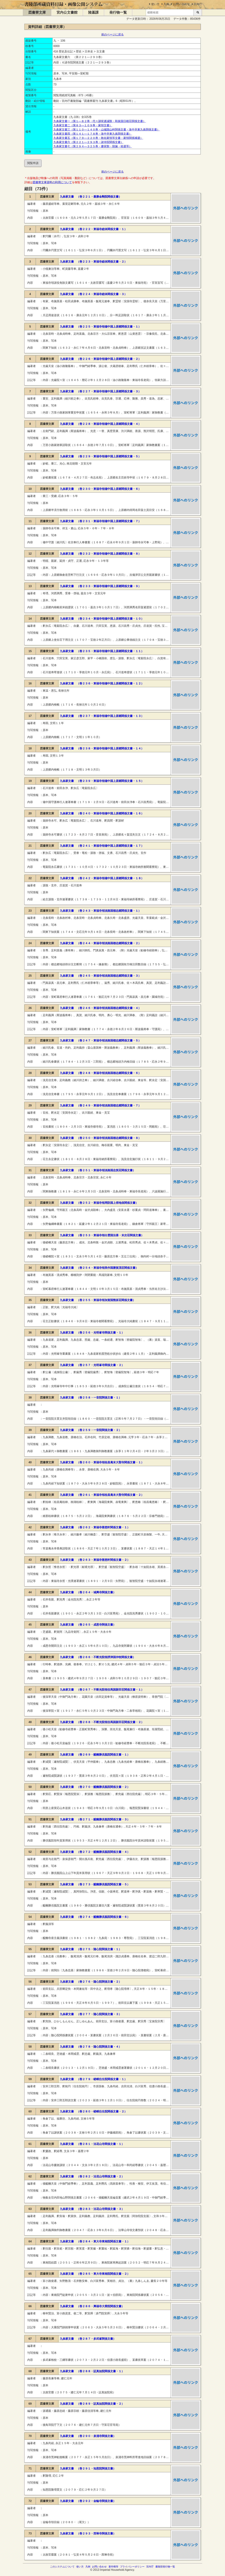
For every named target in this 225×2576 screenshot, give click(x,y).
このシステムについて (62, 2566)
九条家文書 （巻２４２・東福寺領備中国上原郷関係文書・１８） (102, 878)
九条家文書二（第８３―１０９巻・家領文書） (82, 125)
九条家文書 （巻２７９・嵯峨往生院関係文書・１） (93, 2079)
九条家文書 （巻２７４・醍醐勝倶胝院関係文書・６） (95, 1916)
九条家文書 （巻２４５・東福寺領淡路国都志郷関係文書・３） (100, 975)
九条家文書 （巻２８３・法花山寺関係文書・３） (92, 2208)
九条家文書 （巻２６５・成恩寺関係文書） (88, 1624)
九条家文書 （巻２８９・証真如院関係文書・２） (92, 2403)
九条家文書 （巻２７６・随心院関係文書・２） (90, 1981)
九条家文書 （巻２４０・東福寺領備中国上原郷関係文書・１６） (102, 813)
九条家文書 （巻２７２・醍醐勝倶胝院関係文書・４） (95, 1851)
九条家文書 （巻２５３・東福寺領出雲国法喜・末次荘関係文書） (102, 1235)
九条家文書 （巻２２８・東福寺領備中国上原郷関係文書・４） (100, 423)
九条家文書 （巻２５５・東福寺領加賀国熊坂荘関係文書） (97, 1300)
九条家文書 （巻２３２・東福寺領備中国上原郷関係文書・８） (100, 553)
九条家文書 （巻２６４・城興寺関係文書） (88, 1592)
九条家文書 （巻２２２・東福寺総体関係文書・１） (93, 229)
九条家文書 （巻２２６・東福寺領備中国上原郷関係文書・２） (100, 358)
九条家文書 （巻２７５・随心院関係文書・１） (90, 1949)
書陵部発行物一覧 (165, 2566)
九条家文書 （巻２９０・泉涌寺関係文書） (88, 2436)
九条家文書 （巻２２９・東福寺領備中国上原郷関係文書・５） (100, 456)
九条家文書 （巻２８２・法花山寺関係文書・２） (92, 2176)
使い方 (155, 4)
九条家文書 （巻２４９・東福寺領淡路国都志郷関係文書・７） (100, 1105)
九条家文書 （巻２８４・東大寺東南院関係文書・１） (95, 2241)
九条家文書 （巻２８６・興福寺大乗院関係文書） (92, 2306)
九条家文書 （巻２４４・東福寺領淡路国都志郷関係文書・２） (100, 943)
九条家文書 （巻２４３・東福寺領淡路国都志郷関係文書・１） (100, 910)
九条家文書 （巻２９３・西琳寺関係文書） (88, 2533)
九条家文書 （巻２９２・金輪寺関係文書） (88, 2500)
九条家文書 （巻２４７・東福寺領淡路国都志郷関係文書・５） (100, 1040)
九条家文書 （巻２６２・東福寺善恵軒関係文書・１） (95, 1527)
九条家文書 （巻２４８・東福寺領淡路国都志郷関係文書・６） (100, 1072)
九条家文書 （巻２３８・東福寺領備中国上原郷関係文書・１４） (102, 748)
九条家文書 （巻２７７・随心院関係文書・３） (90, 2014)
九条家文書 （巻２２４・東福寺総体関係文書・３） (93, 294)
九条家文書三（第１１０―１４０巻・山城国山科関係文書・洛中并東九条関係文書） (106, 129)
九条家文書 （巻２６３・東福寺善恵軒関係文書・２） (95, 1559)
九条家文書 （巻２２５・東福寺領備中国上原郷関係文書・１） (100, 326)
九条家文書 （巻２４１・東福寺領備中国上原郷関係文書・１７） (102, 845)
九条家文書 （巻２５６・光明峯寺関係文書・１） (92, 1332)
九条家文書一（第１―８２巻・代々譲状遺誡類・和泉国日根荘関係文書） (99, 121)
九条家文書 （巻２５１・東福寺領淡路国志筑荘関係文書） (97, 1170)
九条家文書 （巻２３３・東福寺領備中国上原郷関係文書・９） (100, 586)
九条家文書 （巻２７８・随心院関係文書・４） (90, 2046)
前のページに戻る (112, 34)
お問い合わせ (181, 4)
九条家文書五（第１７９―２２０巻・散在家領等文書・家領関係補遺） (98, 137)
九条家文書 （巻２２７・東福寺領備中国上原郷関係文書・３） (100, 391)
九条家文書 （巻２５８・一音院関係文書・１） (90, 1397)
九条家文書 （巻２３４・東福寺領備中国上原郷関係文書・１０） (102, 618)
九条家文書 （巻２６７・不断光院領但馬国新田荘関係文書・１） (102, 1689)
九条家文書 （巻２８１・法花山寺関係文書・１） (92, 2143)
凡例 (166, 4)
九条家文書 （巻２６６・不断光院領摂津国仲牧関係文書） (97, 1657)
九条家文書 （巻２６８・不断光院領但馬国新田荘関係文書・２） (102, 1722)
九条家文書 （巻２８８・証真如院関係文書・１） (92, 2371)
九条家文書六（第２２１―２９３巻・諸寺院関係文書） (88, 142)
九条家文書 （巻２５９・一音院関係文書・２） (90, 1430)
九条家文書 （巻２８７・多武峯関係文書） (88, 2338)
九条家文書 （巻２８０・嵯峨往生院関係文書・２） (93, 2111)
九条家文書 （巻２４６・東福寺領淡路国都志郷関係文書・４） (100, 1008)
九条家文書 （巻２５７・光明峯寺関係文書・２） (92, 1365)
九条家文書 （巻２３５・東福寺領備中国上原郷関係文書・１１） (102, 651)
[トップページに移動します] (63, 7)
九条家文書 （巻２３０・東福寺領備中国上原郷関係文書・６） (100, 488)
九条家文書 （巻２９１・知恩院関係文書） (88, 2468)
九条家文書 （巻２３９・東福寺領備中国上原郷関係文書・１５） (102, 780)
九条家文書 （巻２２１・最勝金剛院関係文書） (90, 196)
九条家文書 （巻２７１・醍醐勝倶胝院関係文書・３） (95, 1819)
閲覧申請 (32, 163)
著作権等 (113, 2566)
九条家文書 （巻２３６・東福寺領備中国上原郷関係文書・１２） (102, 683)
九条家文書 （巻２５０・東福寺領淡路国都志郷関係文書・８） (100, 1137)
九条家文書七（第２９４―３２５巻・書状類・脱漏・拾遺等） (92, 146)
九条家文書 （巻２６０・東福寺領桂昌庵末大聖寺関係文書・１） (102, 1462)
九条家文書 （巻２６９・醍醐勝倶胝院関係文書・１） (95, 1754)
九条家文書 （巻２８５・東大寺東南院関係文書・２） (95, 2273)
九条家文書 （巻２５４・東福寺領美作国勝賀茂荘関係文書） (99, 1267)
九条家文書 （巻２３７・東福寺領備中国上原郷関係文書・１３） (102, 715)
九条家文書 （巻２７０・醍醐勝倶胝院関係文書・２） (95, 1786)
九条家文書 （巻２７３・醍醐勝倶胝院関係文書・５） (95, 1884)
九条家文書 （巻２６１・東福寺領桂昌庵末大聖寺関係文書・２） (102, 1494)
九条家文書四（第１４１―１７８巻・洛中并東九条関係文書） (92, 133)
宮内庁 (198, 4)
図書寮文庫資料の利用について (52, 182)
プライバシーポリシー (132, 2566)
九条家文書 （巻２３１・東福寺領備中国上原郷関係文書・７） (100, 521)
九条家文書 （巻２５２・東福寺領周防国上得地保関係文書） (99, 1202)
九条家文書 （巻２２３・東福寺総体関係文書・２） (93, 261)
